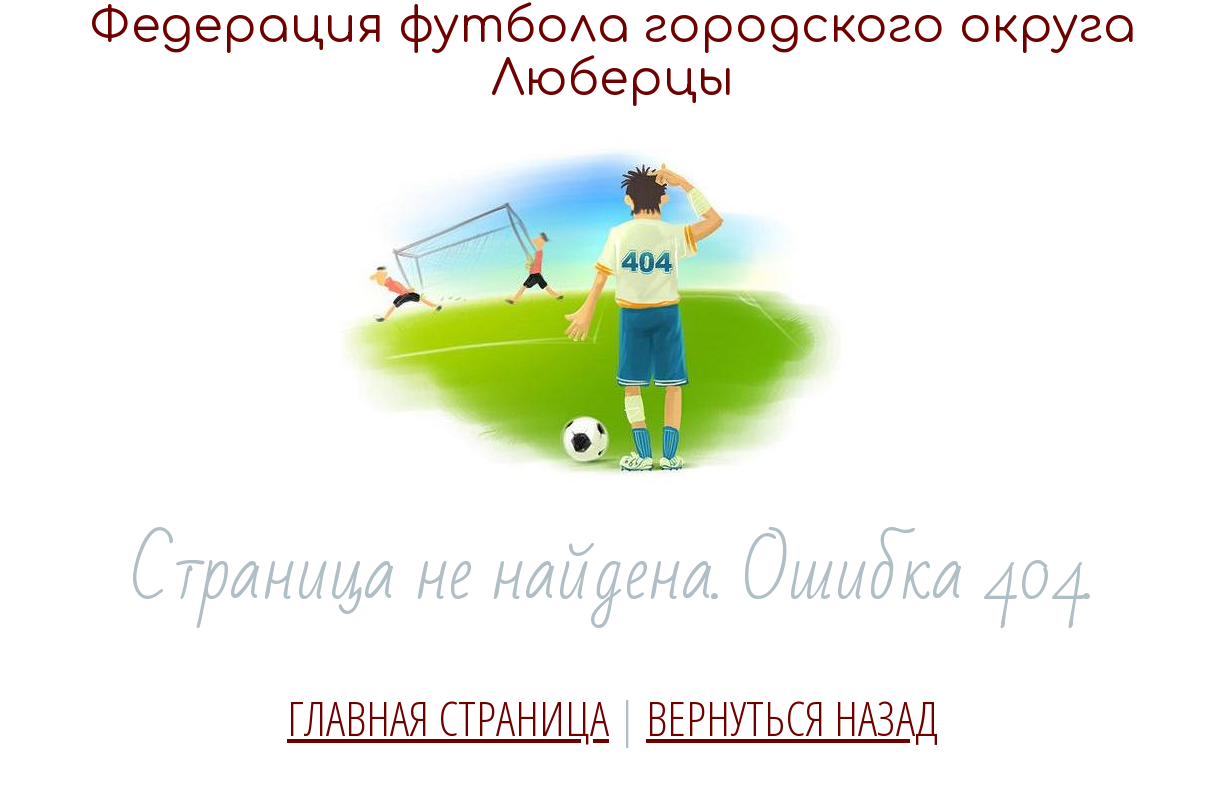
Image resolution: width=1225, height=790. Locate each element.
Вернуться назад (792, 717)
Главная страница (448, 717)
